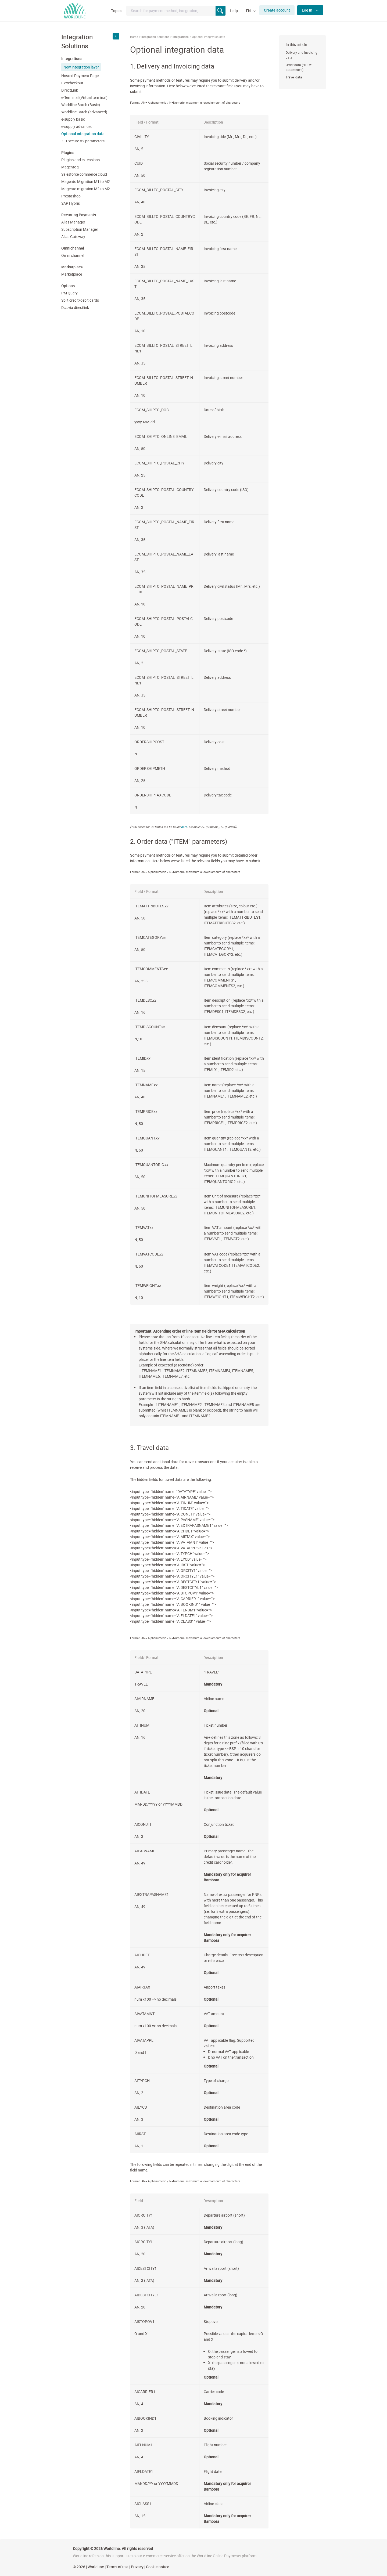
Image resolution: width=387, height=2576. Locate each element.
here (184, 827)
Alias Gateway (73, 236)
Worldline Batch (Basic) (80, 104)
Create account (277, 10)
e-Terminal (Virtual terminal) (84, 97)
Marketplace (71, 274)
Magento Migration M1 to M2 (85, 181)
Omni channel (72, 255)
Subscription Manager (79, 229)
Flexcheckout (72, 82)
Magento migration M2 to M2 (85, 188)
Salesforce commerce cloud (84, 174)
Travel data (294, 77)
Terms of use (117, 2566)
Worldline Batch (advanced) (84, 111)
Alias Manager (73, 222)
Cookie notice (157, 2566)
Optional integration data (83, 133)
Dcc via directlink (75, 307)
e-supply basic (73, 119)
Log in (307, 10)
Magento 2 (70, 166)
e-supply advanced (76, 126)
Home (134, 37)
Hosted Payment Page (80, 75)
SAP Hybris (70, 203)
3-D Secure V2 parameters (83, 140)
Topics (116, 10)
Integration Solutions (155, 37)
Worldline (96, 2566)
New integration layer (81, 67)
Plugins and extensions (80, 159)
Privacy (137, 2566)
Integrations (181, 37)
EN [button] (249, 10)
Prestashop (71, 196)
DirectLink (69, 90)
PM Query (69, 292)
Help (234, 10)
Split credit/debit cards (80, 300)
